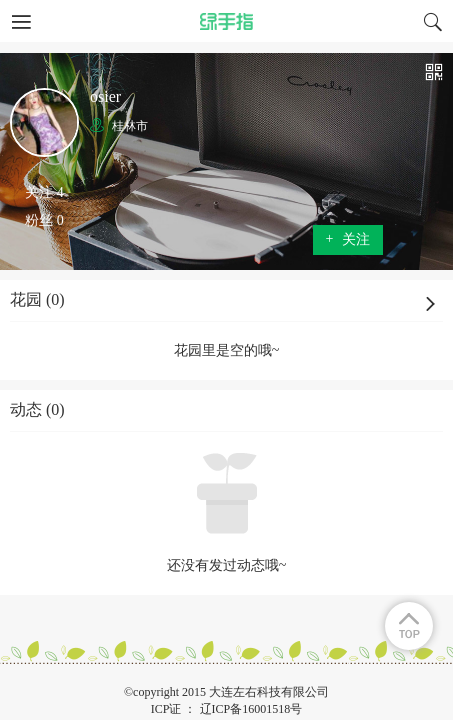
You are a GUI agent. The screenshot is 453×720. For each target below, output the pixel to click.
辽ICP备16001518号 (251, 709)
